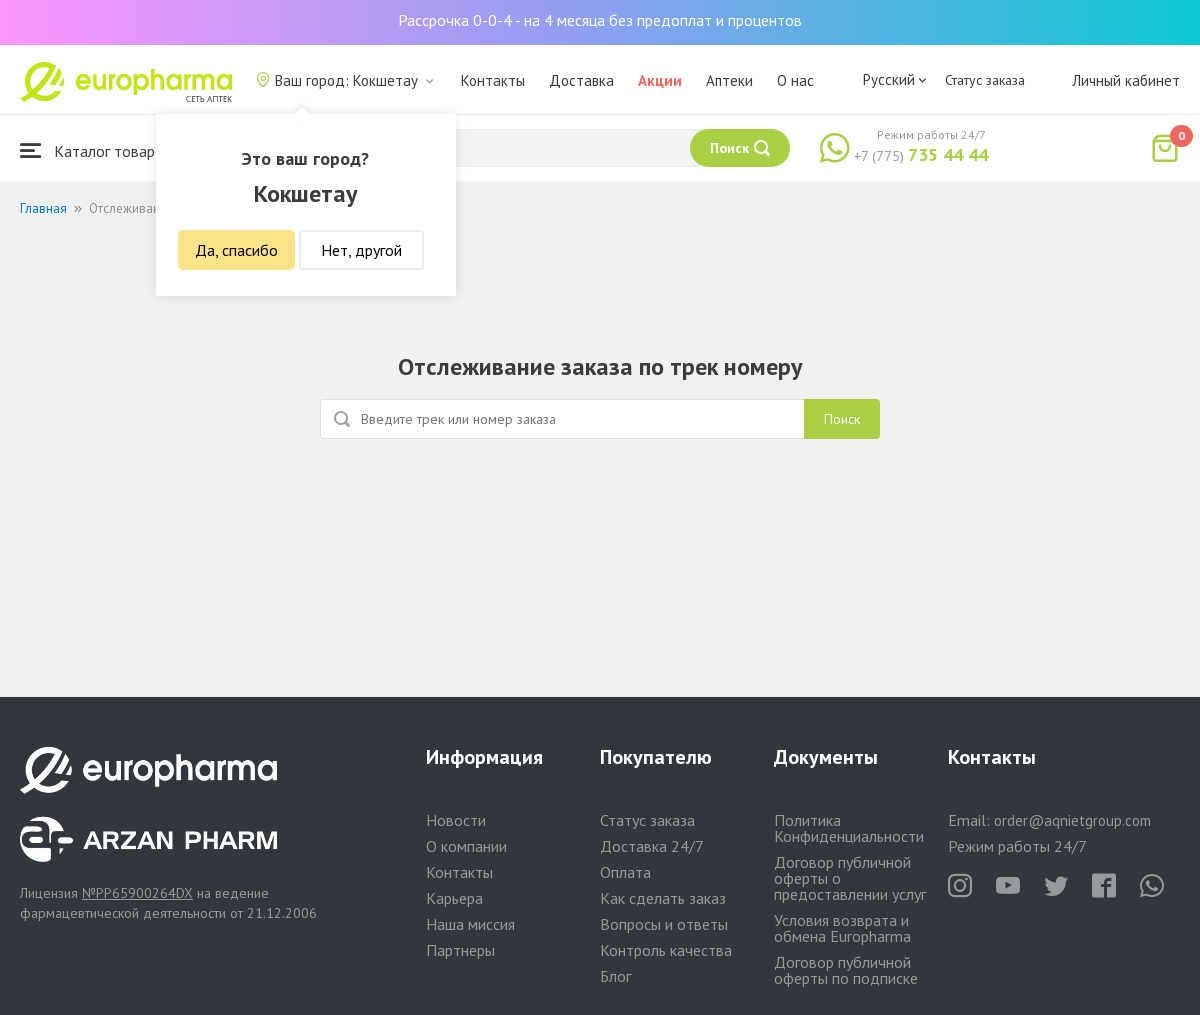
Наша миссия (470, 924)
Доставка (581, 80)
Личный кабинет (1126, 80)
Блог (615, 976)
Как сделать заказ (663, 898)
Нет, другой (361, 250)
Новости (456, 820)
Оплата (625, 872)
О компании (466, 846)
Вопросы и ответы (664, 924)
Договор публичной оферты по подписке (846, 970)
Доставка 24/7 (652, 846)
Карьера (454, 898)
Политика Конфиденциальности (849, 828)
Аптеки (729, 80)
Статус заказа (985, 80)
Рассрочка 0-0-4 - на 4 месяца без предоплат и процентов (600, 20)
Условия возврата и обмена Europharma (842, 928)
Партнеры (460, 950)
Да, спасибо (236, 250)
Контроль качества (666, 950)
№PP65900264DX (137, 893)
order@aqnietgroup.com (1072, 820)
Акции (660, 80)
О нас (795, 80)
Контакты (493, 80)
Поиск (842, 419)
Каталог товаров (96, 150)
